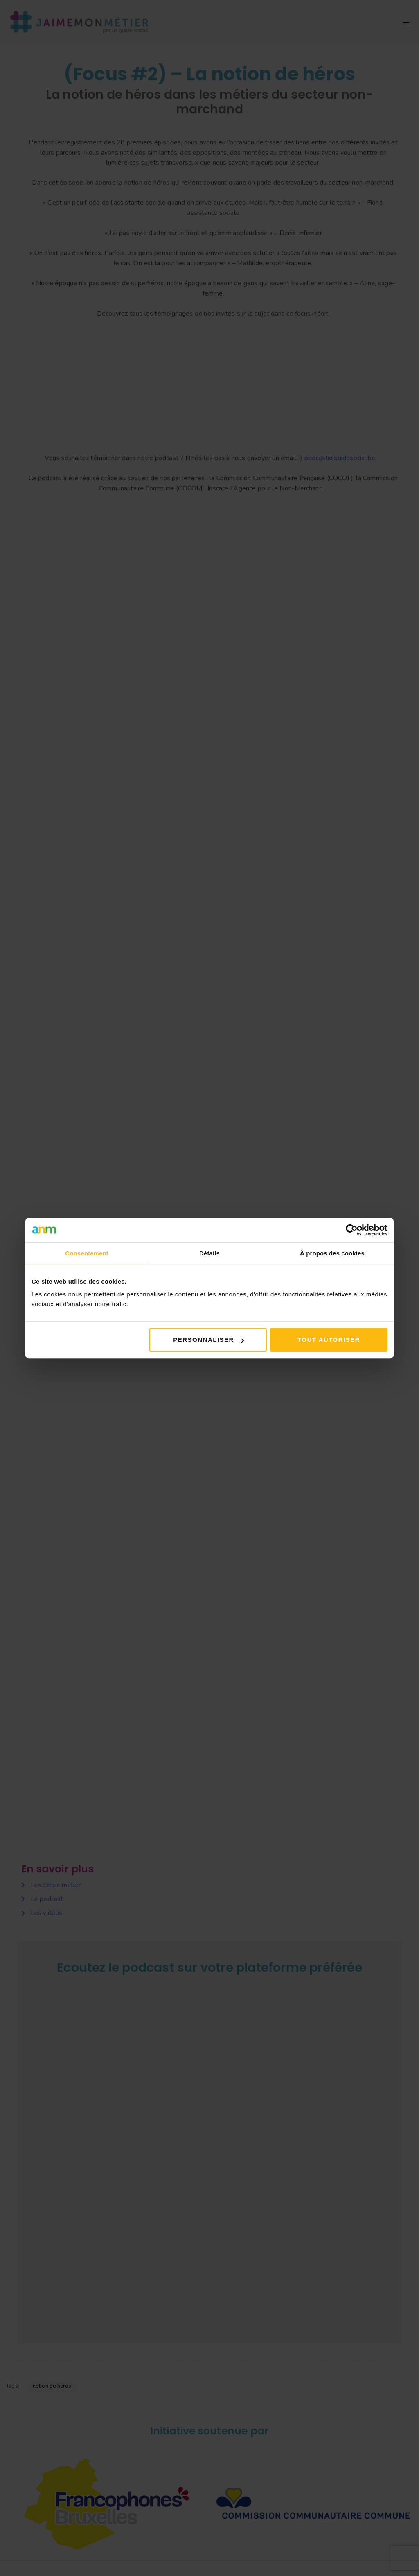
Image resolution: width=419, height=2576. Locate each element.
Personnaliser (208, 1339)
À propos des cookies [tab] (332, 1253)
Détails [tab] (209, 1253)
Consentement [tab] (86, 1253)
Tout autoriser (328, 1339)
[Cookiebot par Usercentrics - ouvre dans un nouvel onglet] (351, 1230)
